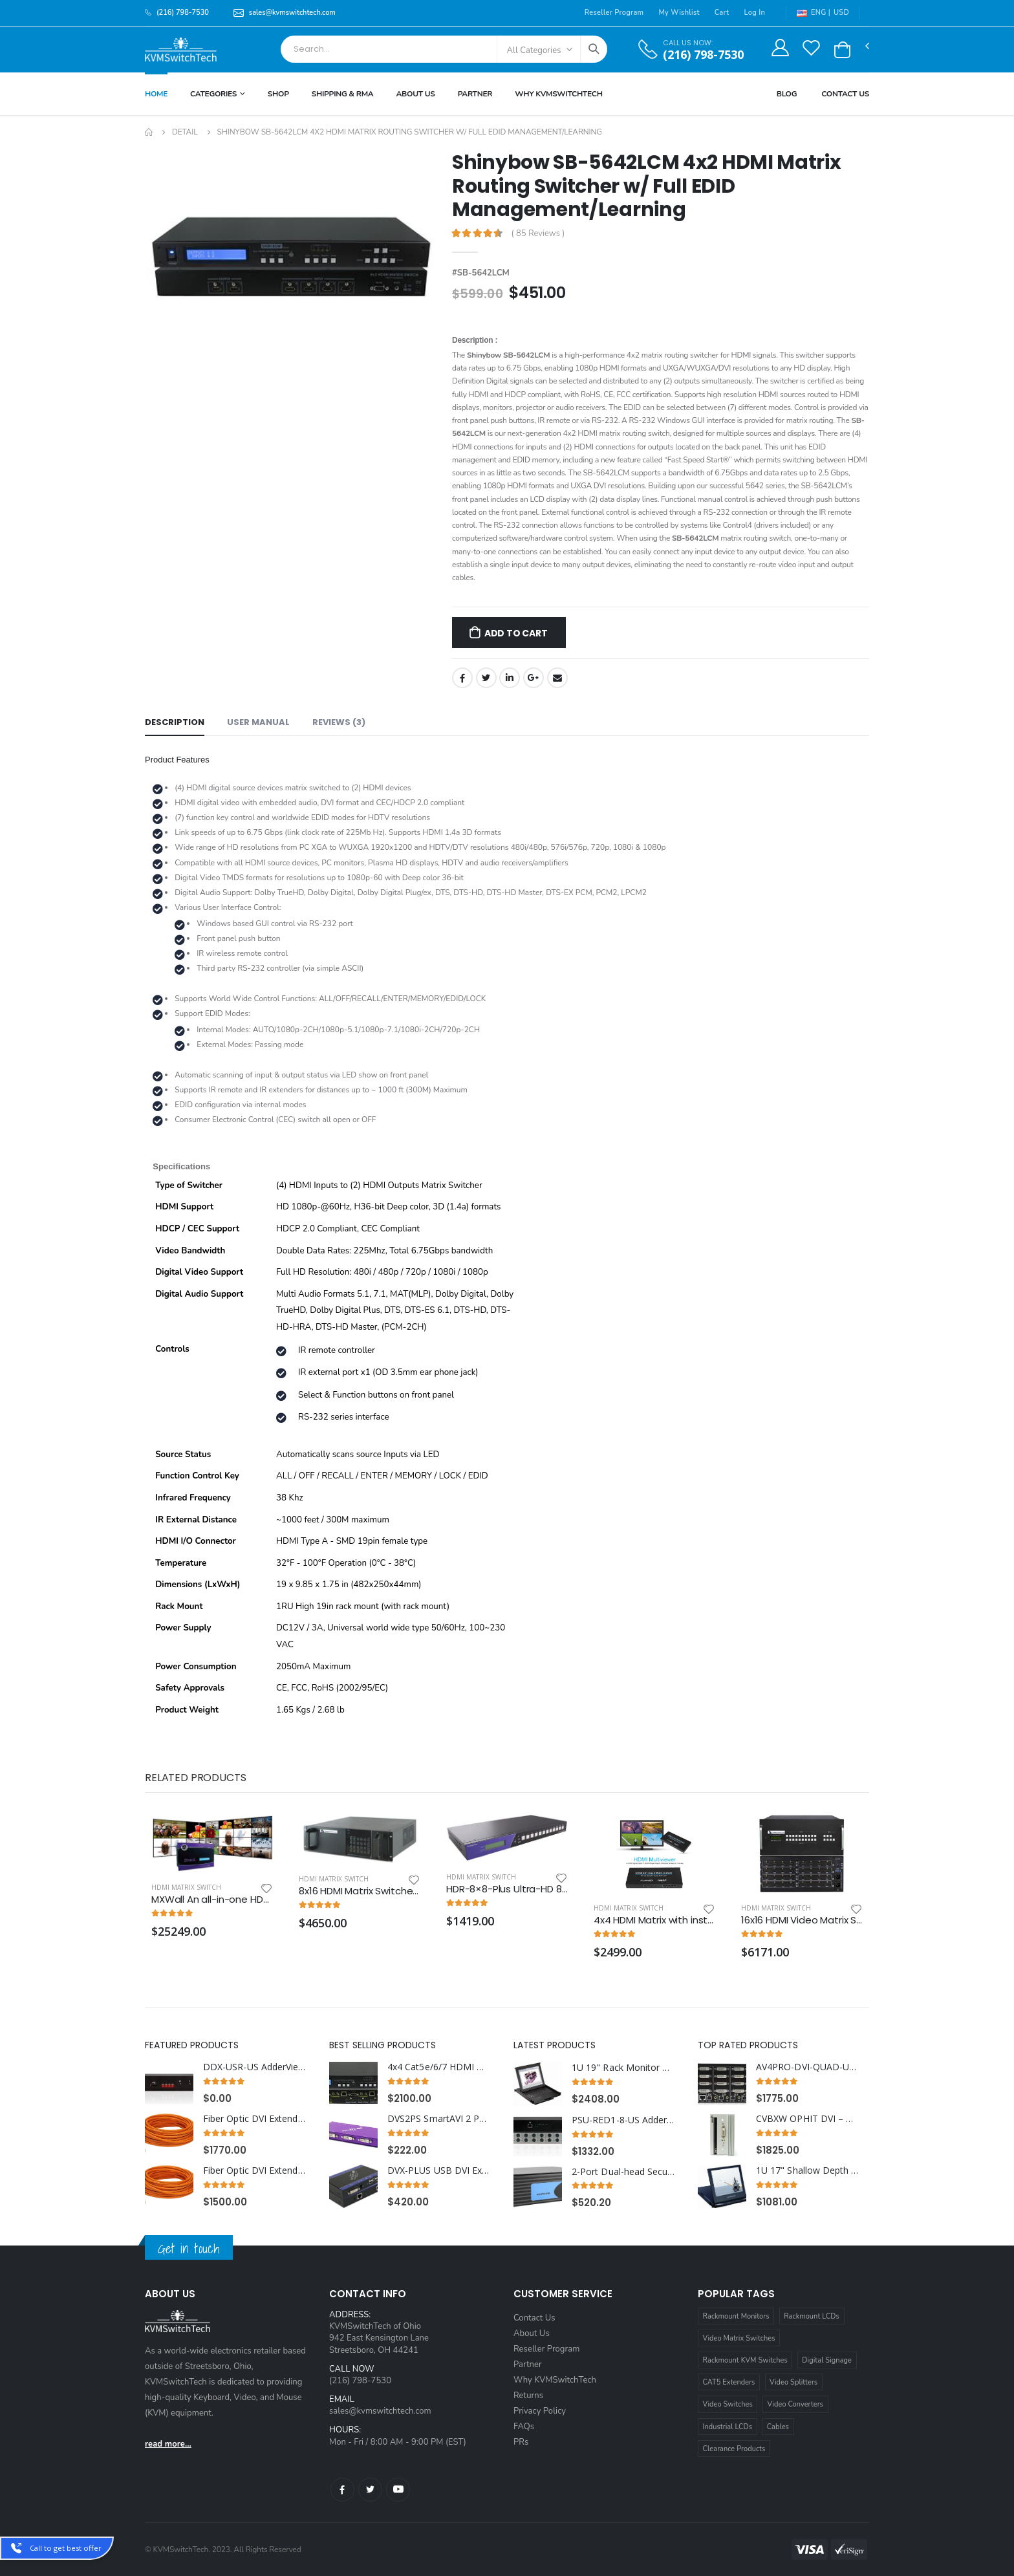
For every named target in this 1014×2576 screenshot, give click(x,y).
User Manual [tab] (258, 722)
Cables (778, 2427)
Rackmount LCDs (811, 2316)
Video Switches (728, 2404)
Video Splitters (793, 2382)
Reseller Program (614, 12)
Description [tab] (174, 722)
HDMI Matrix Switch (186, 1887)
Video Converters (795, 2404)
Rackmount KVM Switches (745, 2360)
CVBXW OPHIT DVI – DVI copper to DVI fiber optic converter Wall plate (808, 2119)
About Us (415, 94)
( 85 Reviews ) (538, 234)
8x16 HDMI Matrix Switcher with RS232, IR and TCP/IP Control (359, 1891)
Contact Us (845, 94)
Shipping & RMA (343, 94)
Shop (278, 94)
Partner (475, 94)
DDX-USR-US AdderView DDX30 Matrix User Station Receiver (255, 2067)
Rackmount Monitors (736, 2316)
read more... (168, 2444)
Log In (754, 12)
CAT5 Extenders (729, 2382)
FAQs (523, 2426)
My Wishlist (678, 12)
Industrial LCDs (728, 2427)
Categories (213, 94)
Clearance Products (734, 2449)
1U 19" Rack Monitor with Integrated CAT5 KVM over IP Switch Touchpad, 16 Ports (624, 2067)
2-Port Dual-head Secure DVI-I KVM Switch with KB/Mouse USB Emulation (624, 2172)
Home (156, 94)
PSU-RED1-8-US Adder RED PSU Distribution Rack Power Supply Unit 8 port (624, 2120)
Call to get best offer (66, 2548)
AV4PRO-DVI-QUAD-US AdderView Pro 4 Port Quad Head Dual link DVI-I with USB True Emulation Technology (808, 2067)
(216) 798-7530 (703, 54)
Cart (722, 12)
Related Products (195, 1777)
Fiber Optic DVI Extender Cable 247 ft (255, 2170)
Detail (185, 132)
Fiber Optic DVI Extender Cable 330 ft (255, 2119)
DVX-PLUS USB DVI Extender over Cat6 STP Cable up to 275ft (439, 2170)
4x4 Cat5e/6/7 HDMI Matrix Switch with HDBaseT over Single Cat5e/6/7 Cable (439, 2067)
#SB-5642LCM (481, 273)
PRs (520, 2442)
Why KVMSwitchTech (554, 2380)
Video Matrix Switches (739, 2338)
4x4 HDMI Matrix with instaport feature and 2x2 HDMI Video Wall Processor (654, 1920)
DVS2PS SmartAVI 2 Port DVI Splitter (439, 2119)
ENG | (813, 12)
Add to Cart (516, 633)
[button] (842, 50)
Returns (528, 2395)
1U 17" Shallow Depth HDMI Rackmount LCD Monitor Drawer (808, 2170)
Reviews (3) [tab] (338, 722)
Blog (787, 94)
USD (841, 12)
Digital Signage (827, 2360)
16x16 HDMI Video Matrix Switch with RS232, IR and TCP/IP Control (802, 1920)
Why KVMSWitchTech (558, 94)
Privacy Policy (539, 2411)
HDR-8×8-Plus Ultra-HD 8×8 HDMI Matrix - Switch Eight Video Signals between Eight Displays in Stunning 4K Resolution (507, 1889)
